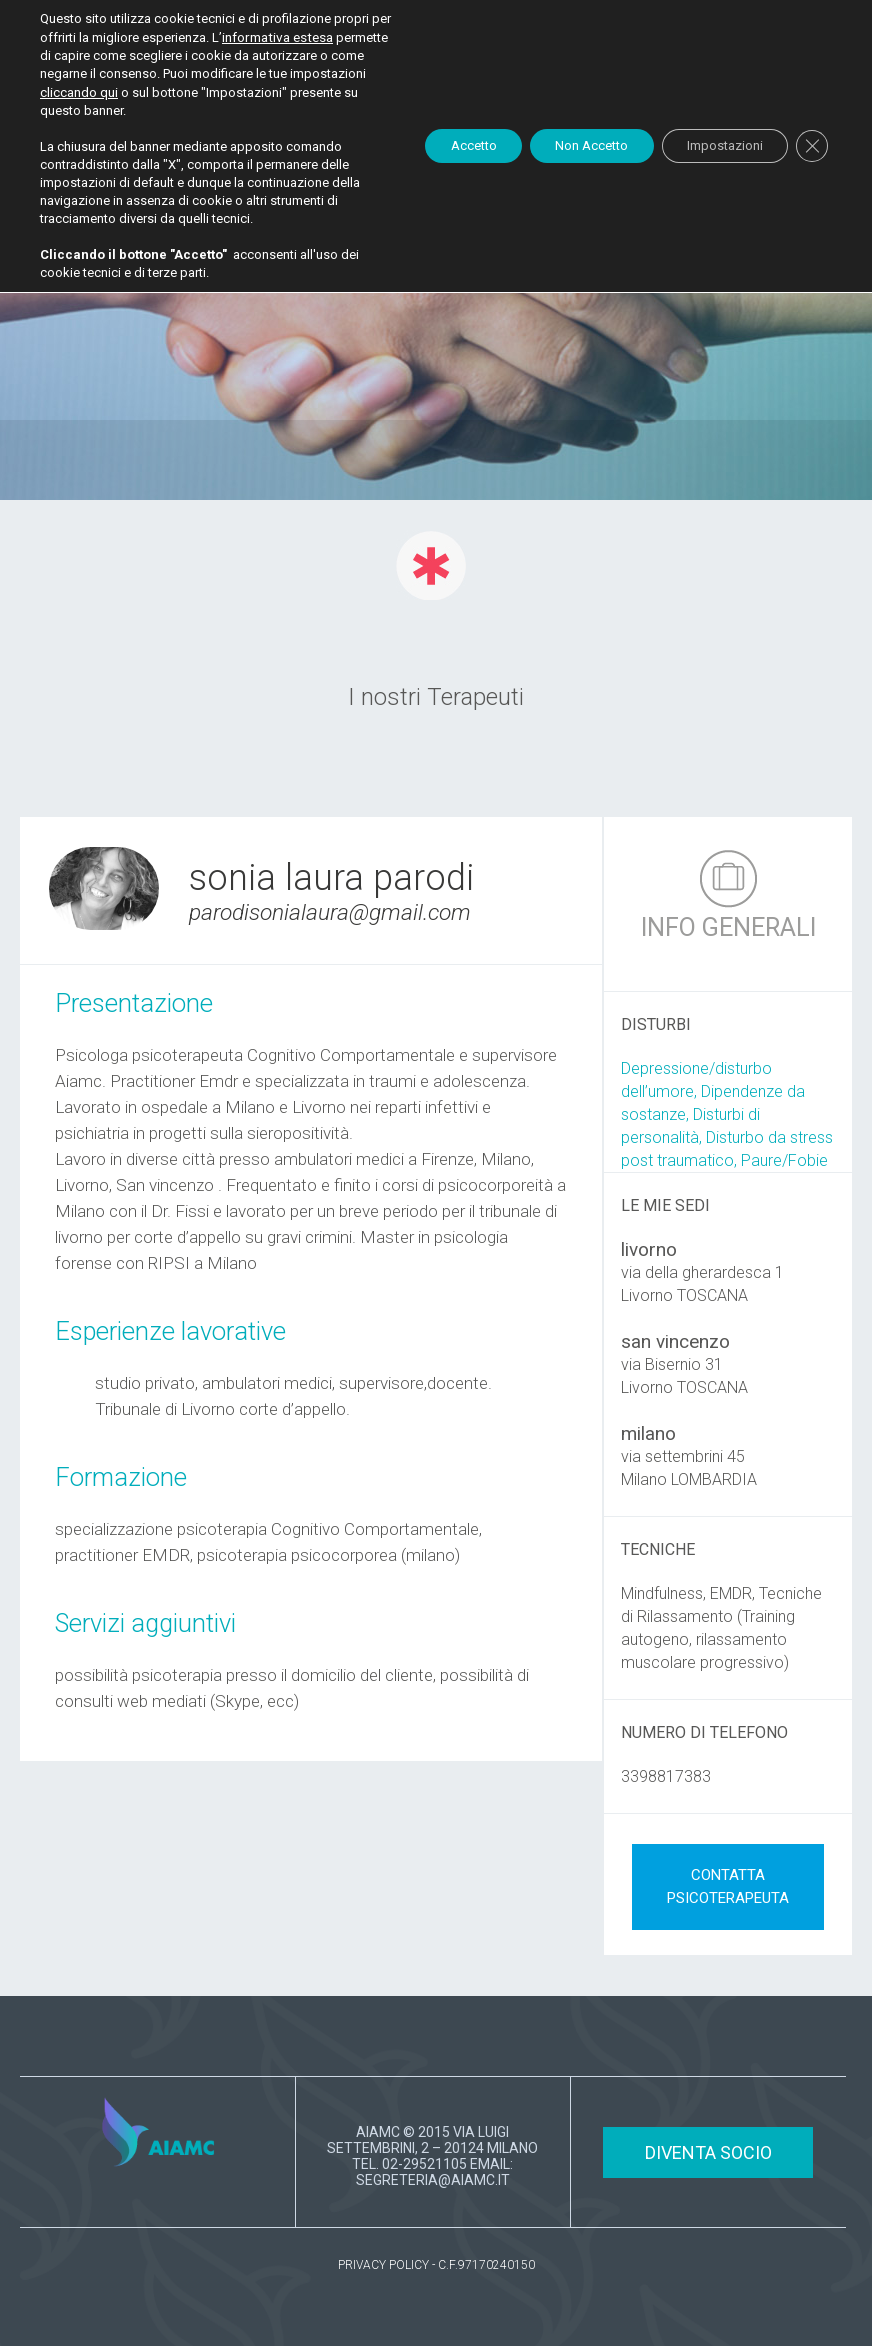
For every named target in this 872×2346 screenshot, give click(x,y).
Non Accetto (565, 154)
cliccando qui (257, 90)
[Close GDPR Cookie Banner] (810, 154)
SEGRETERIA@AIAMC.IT (433, 2180)
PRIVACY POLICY (383, 2265)
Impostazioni (713, 154)
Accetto (433, 154)
